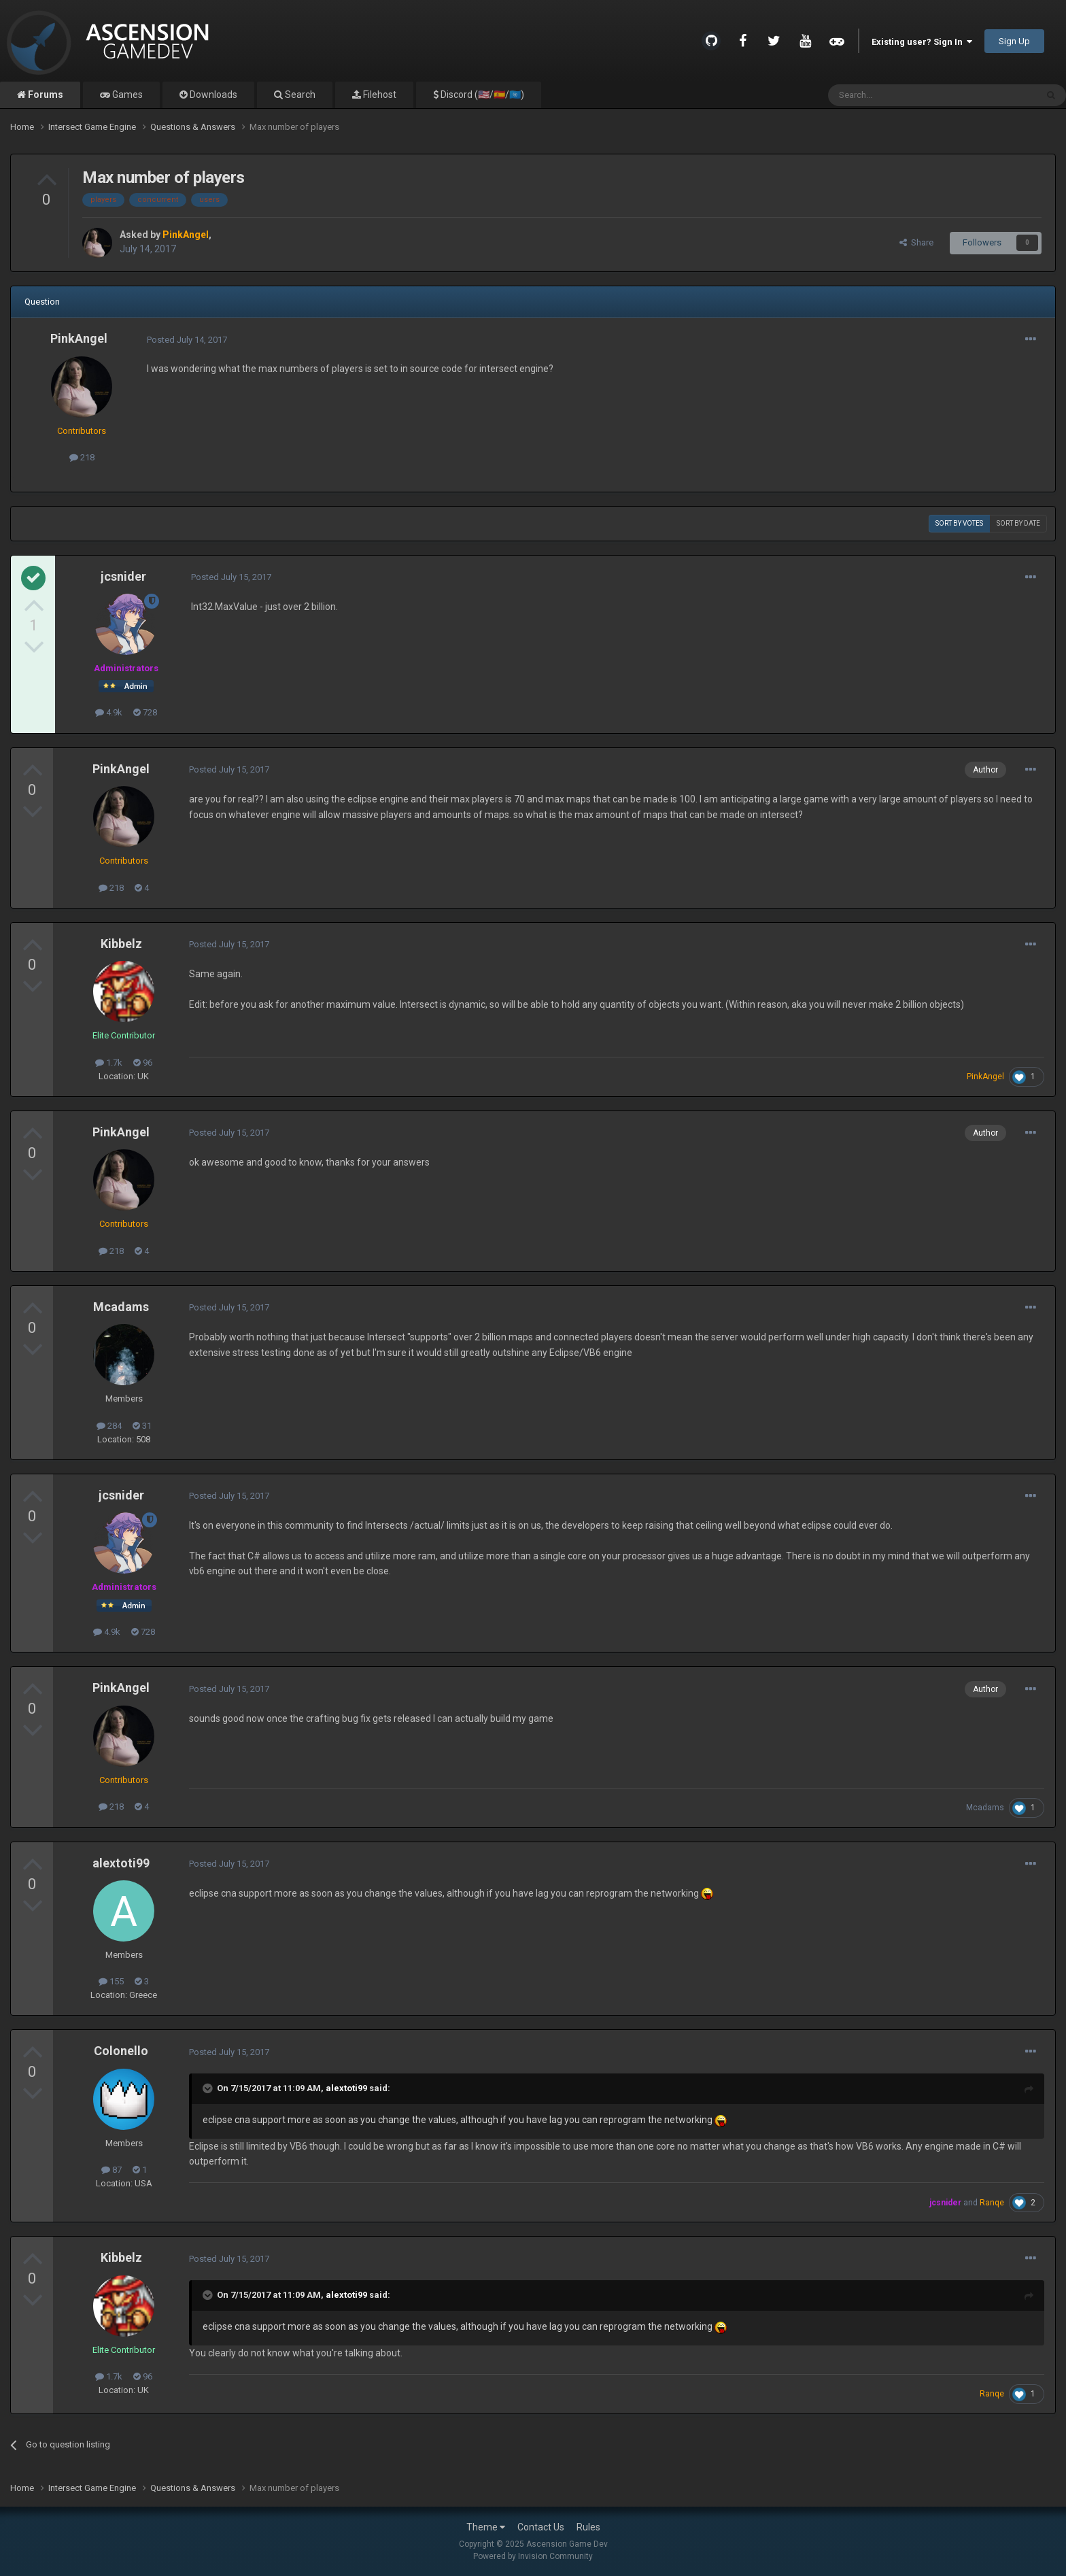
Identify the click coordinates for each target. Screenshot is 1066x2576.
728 (145, 712)
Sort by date (1018, 523)
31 (142, 1426)
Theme (485, 2527)
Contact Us (540, 2527)
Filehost (378, 94)
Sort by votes (959, 523)
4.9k (108, 712)
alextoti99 (121, 1863)
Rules (588, 2527)
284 (109, 1426)
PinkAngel (78, 338)
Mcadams (121, 1307)
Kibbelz (121, 943)
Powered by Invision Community (533, 2556)
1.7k (108, 1062)
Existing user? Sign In (922, 42)
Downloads (212, 94)
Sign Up (1014, 41)
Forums (44, 94)
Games (126, 94)
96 (142, 1062)
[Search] (900, 95)
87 (111, 2170)
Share (916, 242)
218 (81, 457)
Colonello (121, 2051)
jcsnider (123, 576)
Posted (187, 340)
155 (111, 1981)
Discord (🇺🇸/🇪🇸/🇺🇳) (481, 94)
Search (299, 94)
